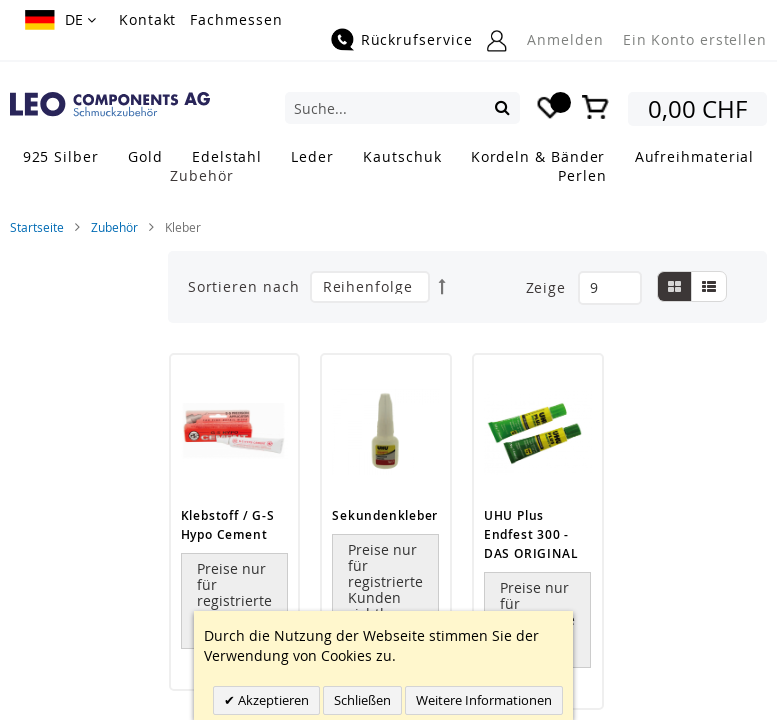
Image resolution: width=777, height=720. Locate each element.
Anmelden (565, 39)
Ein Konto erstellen (695, 39)
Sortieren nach (244, 286)
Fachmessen (236, 19)
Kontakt (147, 19)
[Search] (502, 107)
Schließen (362, 700)
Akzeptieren (272, 700)
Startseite (37, 227)
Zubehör (114, 227)
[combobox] (402, 108)
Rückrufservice (417, 39)
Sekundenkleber (385, 515)
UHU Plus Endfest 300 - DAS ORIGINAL (531, 534)
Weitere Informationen (484, 700)
